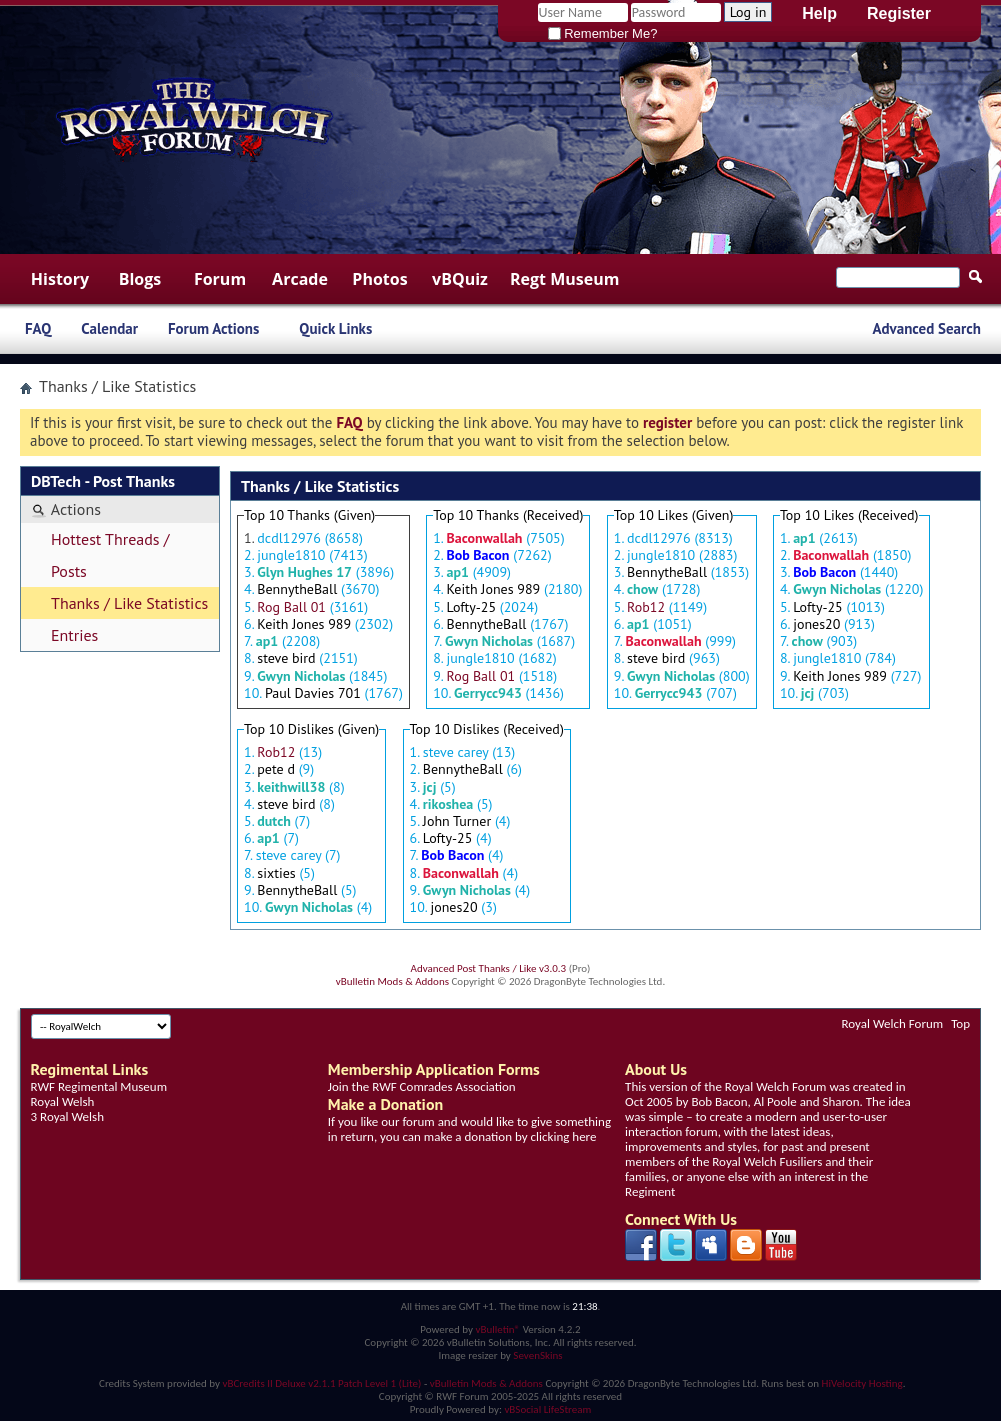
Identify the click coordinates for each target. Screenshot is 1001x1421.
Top (960, 1023)
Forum (220, 279)
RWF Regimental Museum (99, 1086)
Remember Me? (603, 33)
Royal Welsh (63, 1101)
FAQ (38, 328)
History (60, 279)
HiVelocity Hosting (862, 1383)
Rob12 (646, 607)
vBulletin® (497, 1329)
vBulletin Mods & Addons (392, 981)
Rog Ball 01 (291, 607)
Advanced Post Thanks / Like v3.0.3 (489, 968)
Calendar (109, 328)
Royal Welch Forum (893, 1023)
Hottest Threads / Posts (110, 555)
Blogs (140, 279)
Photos (379, 279)
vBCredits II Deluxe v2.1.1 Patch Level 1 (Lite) (322, 1383)
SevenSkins (537, 1355)
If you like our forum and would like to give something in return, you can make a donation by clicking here (469, 1129)
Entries (74, 635)
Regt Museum (564, 279)
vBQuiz (460, 279)
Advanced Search (926, 328)
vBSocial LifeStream (547, 1409)
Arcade (300, 279)
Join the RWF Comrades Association (422, 1086)
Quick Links (335, 328)
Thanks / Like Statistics (129, 603)
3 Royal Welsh (67, 1116)
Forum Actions (213, 328)
